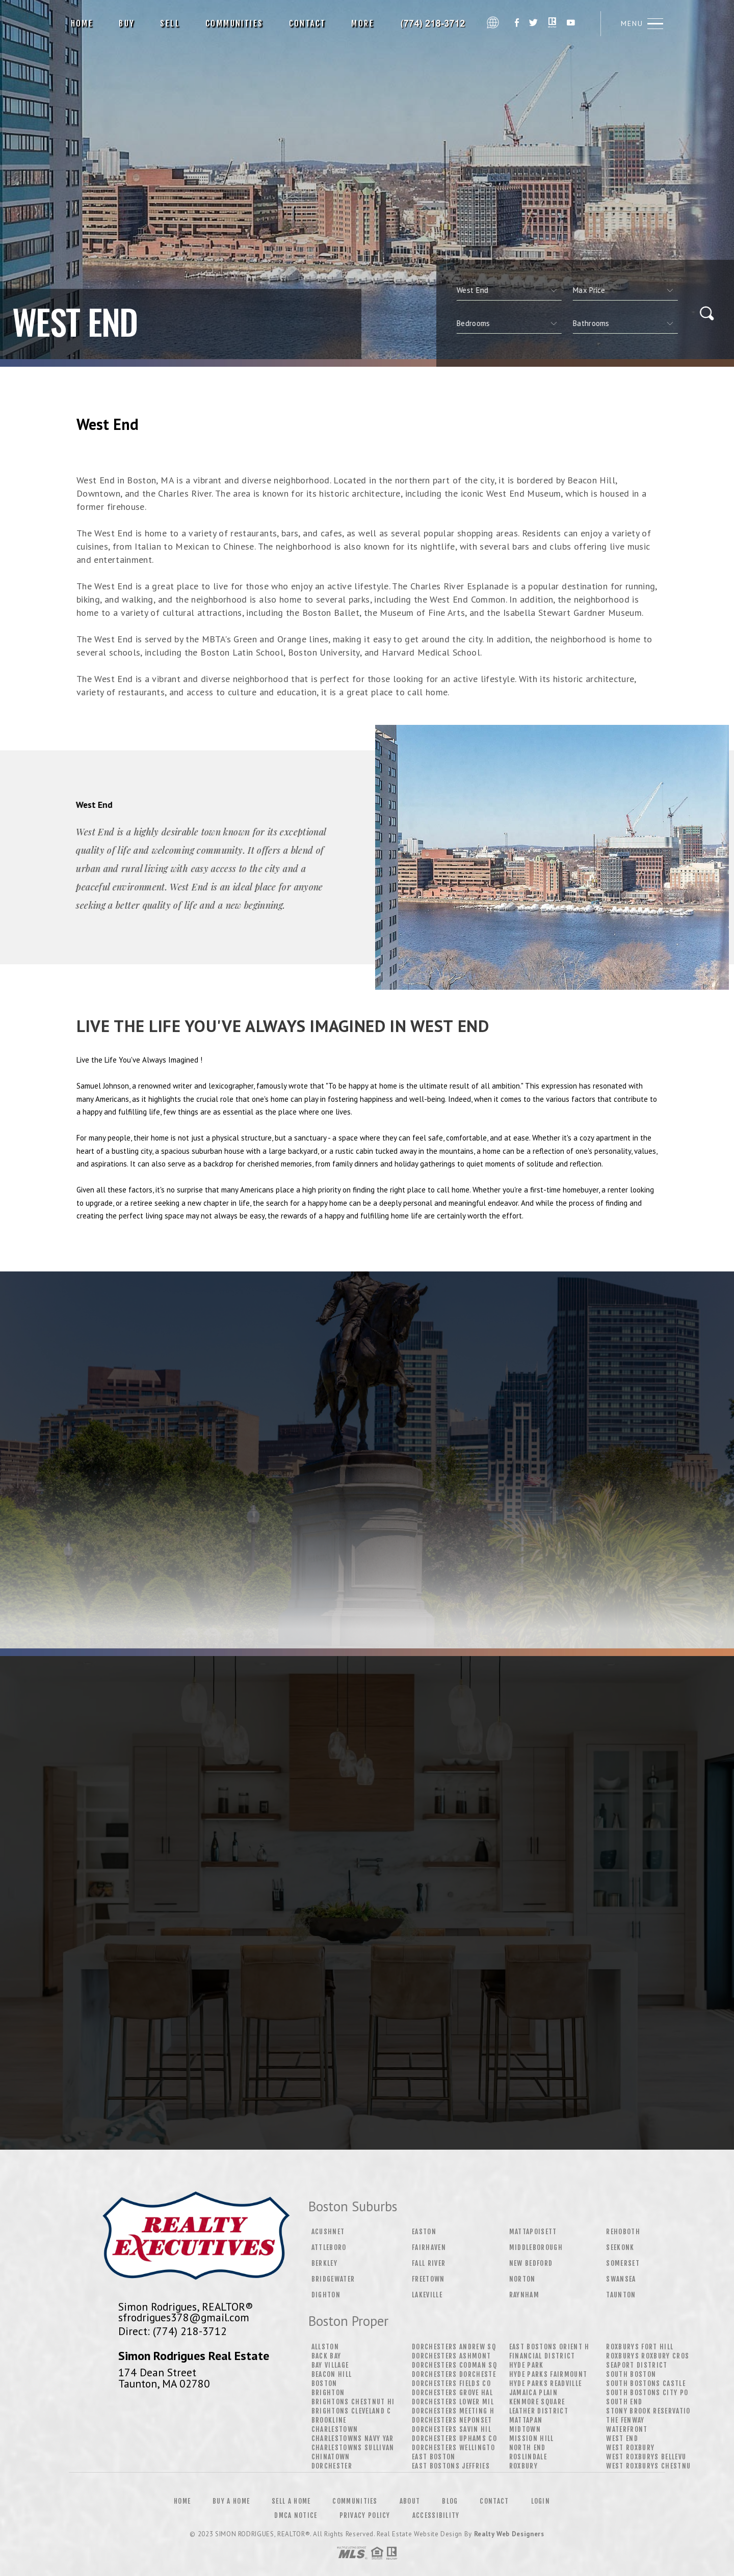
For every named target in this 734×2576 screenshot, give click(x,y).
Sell (170, 23)
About (410, 2501)
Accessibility (436, 2515)
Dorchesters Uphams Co (454, 2438)
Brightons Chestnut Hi (353, 2402)
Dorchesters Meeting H (453, 2411)
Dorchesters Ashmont (451, 2356)
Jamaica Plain (533, 2393)
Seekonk (620, 2247)
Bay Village (330, 2365)
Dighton (325, 2295)
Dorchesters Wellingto (453, 2448)
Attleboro (329, 2247)
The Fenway (625, 2420)
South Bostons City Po (647, 2393)
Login (540, 2501)
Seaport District (636, 2365)
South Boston (631, 2374)
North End (527, 2448)
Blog (450, 2501)
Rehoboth (623, 2232)
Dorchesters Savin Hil (451, 2429)
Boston (324, 2383)
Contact (307, 23)
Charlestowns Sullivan (353, 2448)
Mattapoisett (533, 2232)
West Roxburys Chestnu (648, 2466)
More (362, 23)
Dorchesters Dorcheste (454, 2374)
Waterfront (626, 2429)
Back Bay (326, 2356)
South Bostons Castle (646, 2383)
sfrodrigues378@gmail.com (183, 2317)
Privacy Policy (364, 2515)
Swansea (621, 2279)
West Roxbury (630, 2448)
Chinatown (330, 2457)
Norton (522, 2279)
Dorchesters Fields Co (451, 2383)
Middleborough (536, 2247)
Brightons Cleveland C (351, 2411)
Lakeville (427, 2295)
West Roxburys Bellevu (646, 2457)
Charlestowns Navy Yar (352, 2438)
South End (624, 2402)
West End (622, 2438)
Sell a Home (291, 2501)
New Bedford (531, 2263)
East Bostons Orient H (549, 2347)
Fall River (428, 2263)
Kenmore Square (537, 2402)
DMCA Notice (295, 2515)
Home (82, 23)
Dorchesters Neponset (452, 2420)
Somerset (623, 2263)
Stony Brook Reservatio (648, 2411)
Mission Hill (531, 2438)
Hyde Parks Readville (545, 2383)
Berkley (324, 2263)
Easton (424, 2232)
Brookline (329, 2420)
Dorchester (331, 2466)
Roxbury (523, 2466)
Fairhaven (429, 2247)
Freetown (428, 2279)
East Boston (434, 2457)
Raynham (524, 2295)
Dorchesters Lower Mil (453, 2402)
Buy (127, 23)
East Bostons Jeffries (451, 2466)
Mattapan (526, 2420)
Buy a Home (231, 2501)
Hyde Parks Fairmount (548, 2374)
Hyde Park (526, 2365)
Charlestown (334, 2429)
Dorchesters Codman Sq (454, 2365)
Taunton (621, 2295)
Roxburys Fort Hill (639, 2347)
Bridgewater (333, 2279)
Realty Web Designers (509, 2534)
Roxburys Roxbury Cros (647, 2356)
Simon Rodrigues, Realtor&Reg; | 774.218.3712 (434, 23)
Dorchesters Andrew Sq (454, 2347)
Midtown (525, 2429)
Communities (234, 23)
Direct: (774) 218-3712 (172, 2331)
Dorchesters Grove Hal (452, 2393)
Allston (325, 2347)
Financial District (542, 2356)
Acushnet (328, 2232)
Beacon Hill (331, 2374)
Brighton (328, 2393)
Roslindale (528, 2457)
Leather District (538, 2411)
